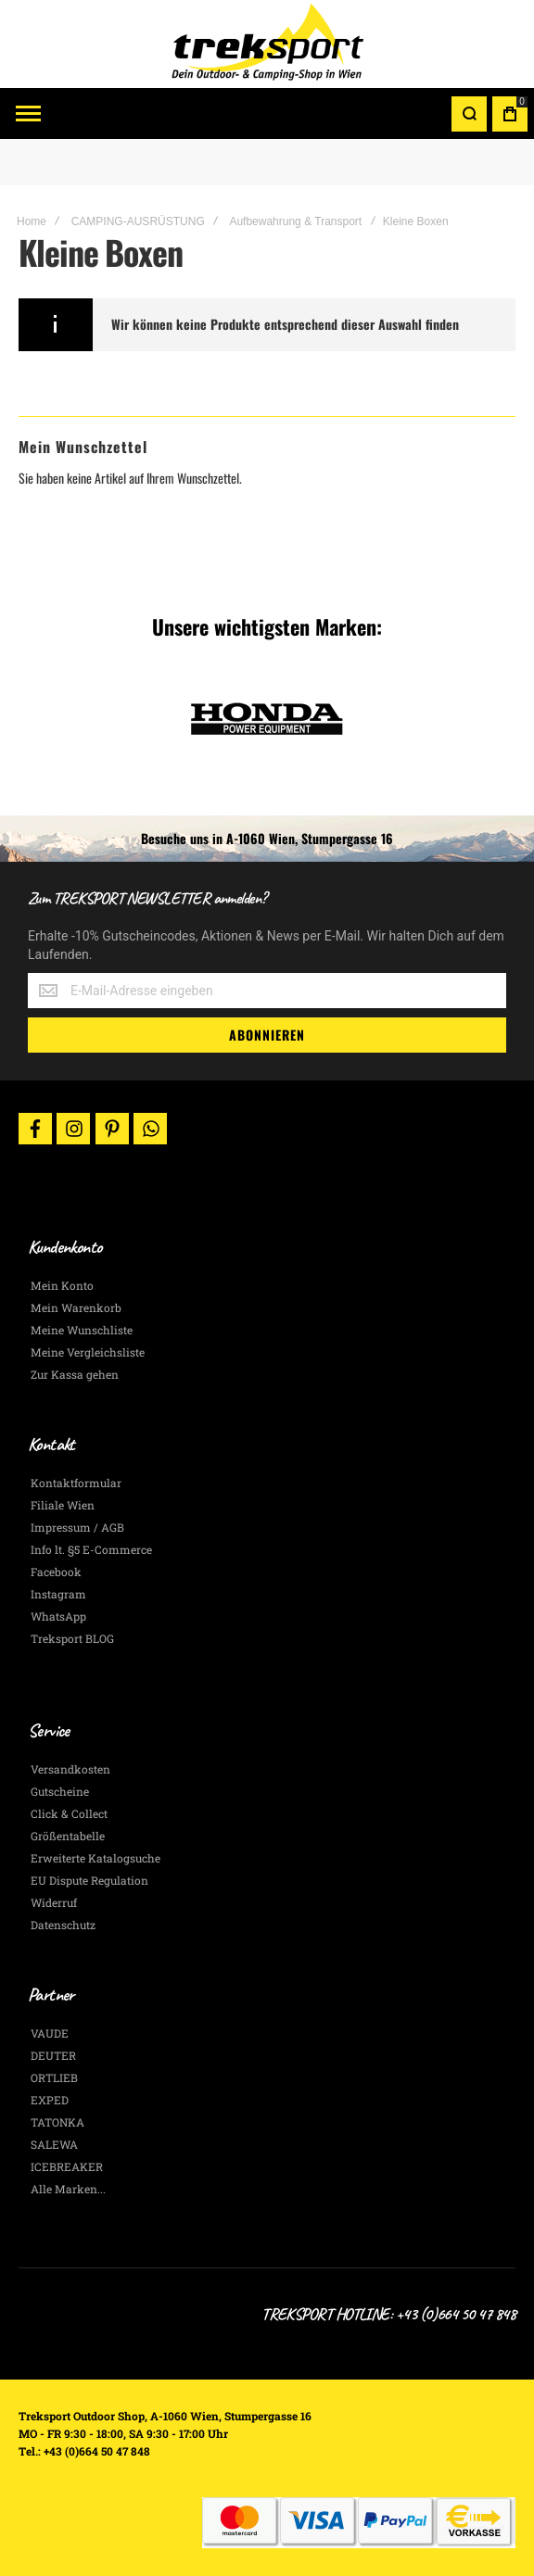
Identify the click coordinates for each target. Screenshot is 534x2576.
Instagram (58, 1593)
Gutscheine (60, 1791)
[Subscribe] (267, 1035)
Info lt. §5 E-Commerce (91, 1549)
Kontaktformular (76, 1482)
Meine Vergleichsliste (88, 1352)
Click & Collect (69, 1813)
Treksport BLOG (72, 1638)
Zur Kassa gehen (75, 1374)
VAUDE (50, 2033)
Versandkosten (70, 1769)
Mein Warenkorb (76, 1307)
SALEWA (54, 2144)
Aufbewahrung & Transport (295, 221)
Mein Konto (62, 1285)
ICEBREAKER (67, 2166)
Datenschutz (63, 1924)
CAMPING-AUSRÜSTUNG (138, 221)
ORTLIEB (54, 2077)
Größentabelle (68, 1835)
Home (31, 221)
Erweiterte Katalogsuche (95, 1857)
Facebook (56, 1571)
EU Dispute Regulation (89, 1880)
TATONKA (57, 2122)
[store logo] (267, 44)
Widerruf (54, 1902)
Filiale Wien (63, 1504)
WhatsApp (58, 1616)
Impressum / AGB (77, 1527)
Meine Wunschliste (82, 1329)
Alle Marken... (68, 2188)
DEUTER (53, 2055)
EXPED (50, 2099)
